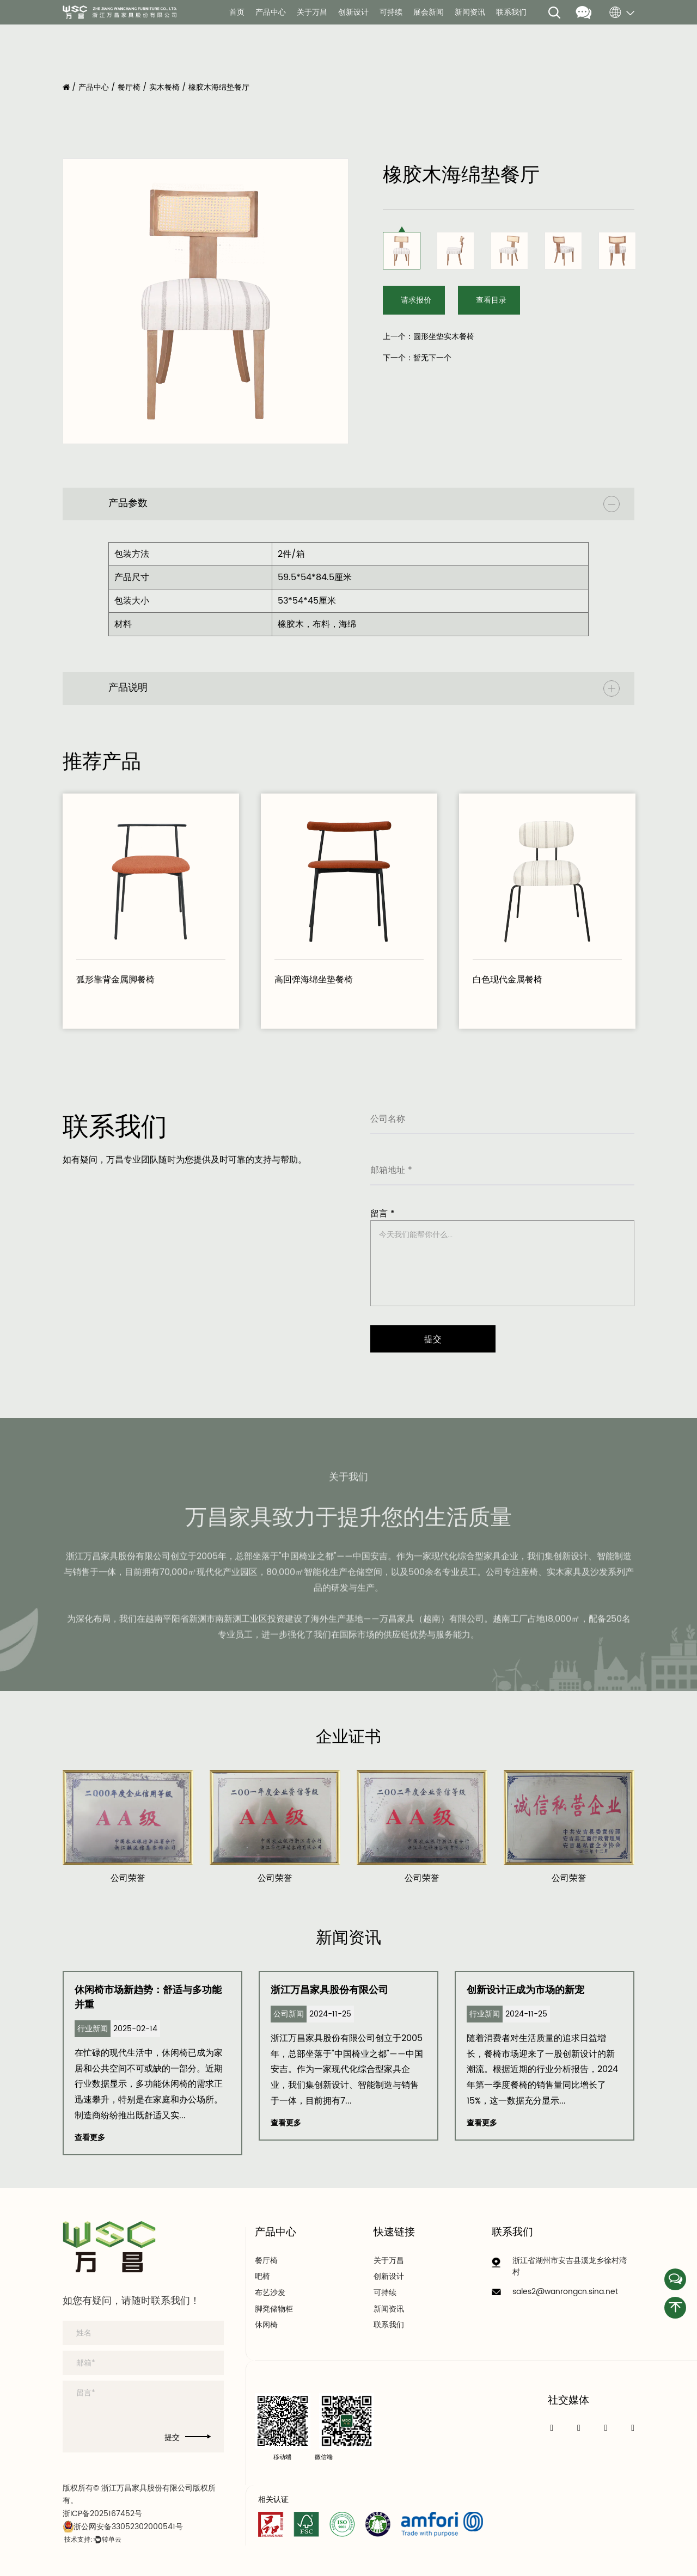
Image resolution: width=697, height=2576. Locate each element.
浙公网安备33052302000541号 (123, 2526)
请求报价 (416, 300)
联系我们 (511, 12)
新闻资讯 (470, 12)
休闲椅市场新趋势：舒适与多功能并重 (148, 1997)
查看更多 (90, 2137)
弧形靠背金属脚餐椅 (115, 980)
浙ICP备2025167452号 (102, 2513)
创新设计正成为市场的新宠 (525, 1990)
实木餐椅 (164, 87)
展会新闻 (428, 12)
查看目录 (493, 300)
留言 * (382, 1214)
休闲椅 (266, 2325)
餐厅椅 (129, 87)
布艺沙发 (270, 2293)
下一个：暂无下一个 (417, 358)
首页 (236, 12)
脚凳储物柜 (274, 2309)
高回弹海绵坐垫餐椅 (313, 980)
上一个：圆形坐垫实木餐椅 (428, 337)
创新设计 (353, 12)
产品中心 (270, 12)
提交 (187, 2438)
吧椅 (262, 2276)
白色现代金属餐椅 (507, 980)
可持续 (391, 12)
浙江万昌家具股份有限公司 (329, 1990)
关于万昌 (312, 12)
